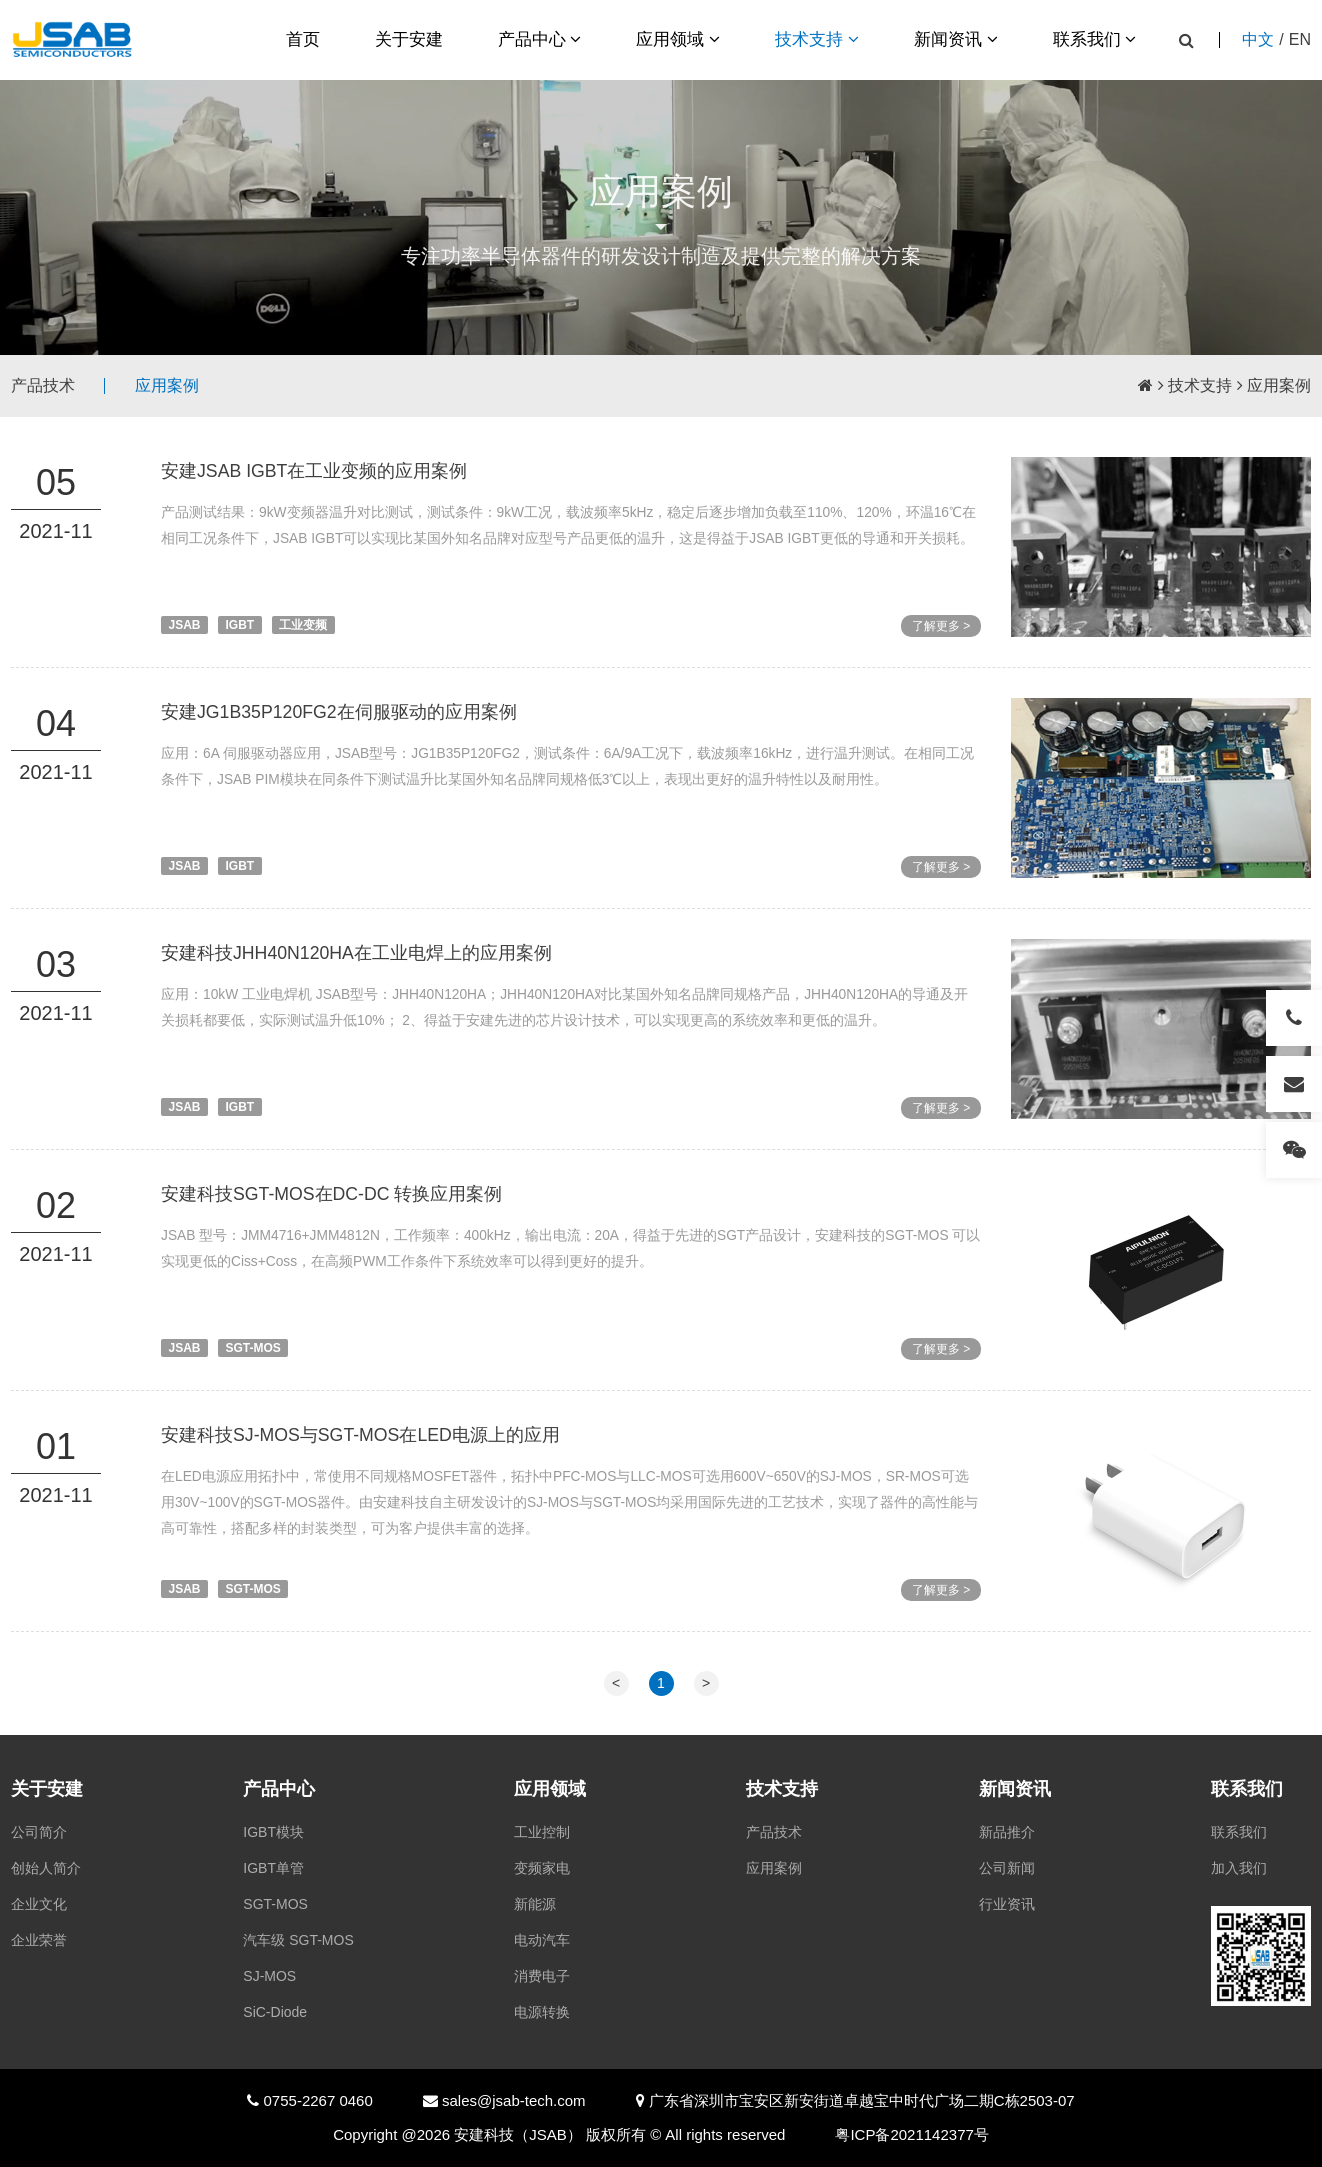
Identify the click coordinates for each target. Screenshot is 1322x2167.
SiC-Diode (275, 2012)
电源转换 (542, 2012)
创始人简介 (46, 1868)
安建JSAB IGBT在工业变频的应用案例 (315, 471)
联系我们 (1095, 40)
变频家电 (542, 1868)
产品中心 (540, 40)
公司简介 (39, 1832)
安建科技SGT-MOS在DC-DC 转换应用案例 (333, 1222)
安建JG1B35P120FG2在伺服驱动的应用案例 (340, 712)
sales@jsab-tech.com (512, 2100)
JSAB (185, 625)
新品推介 (1007, 1832)
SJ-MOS (269, 1976)
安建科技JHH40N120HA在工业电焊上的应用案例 (357, 981)
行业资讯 (1007, 1904)
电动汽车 (542, 1940)
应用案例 (167, 385)
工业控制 (542, 1832)
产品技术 (43, 385)
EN (1300, 39)
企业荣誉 (39, 1940)
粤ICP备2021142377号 (911, 2134)
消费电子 (542, 1976)
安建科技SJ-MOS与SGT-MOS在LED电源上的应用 (362, 1463)
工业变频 (303, 625)
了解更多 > (941, 626)
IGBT (240, 625)
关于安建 (409, 39)
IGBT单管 (273, 1868)
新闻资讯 (956, 40)
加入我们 (1239, 1868)
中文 (1258, 39)
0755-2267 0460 (315, 2100)
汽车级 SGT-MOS (298, 1940)
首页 (303, 39)
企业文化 (39, 1904)
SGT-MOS (253, 1376)
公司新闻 (1007, 1868)
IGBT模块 (273, 1832)
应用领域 (678, 40)
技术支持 (817, 40)
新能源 (535, 1904)
